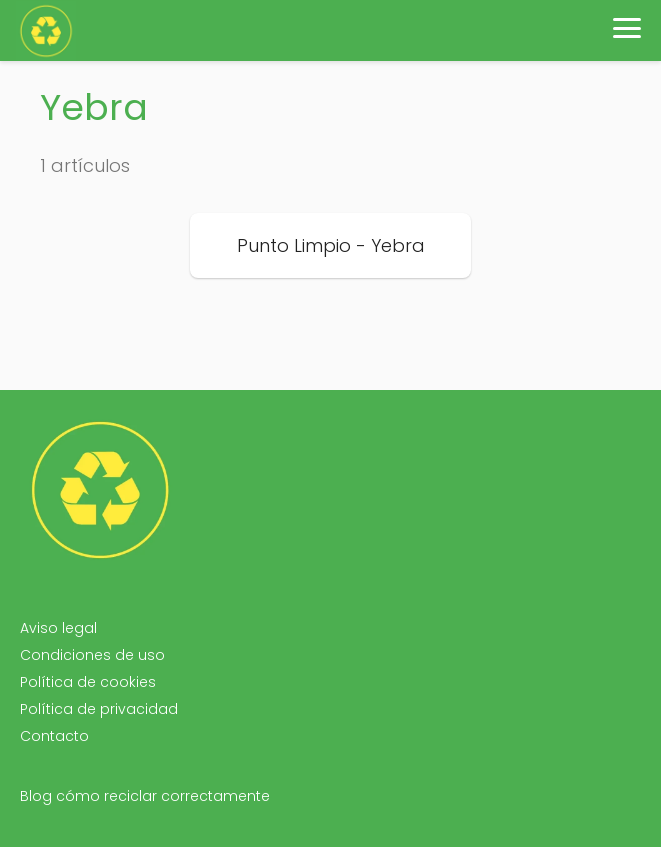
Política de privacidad (99, 709)
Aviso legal (58, 628)
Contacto (54, 736)
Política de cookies (88, 682)
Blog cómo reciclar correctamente (145, 796)
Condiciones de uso (92, 655)
